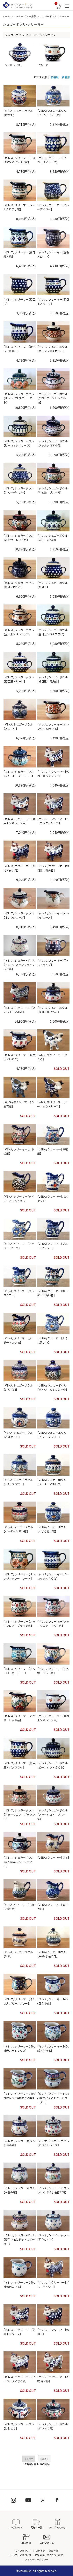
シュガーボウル (19, 55)
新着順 (66, 77)
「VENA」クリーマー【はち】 (53, 1857)
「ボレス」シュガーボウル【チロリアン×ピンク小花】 (52, 398)
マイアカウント (23, 2550)
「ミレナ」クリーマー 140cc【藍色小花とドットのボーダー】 (53, 2098)
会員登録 (53, 2550)
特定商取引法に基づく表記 (49, 2555)
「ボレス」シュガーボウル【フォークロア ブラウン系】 (19, 1814)
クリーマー (53, 55)
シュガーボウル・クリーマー (54, 16)
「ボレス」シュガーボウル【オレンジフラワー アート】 (19, 398)
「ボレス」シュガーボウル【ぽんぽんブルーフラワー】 (19, 1862)
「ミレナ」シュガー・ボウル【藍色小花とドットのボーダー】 (19, 2239)
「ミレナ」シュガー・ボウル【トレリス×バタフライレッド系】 (19, 964)
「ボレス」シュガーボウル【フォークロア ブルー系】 (52, 1814)
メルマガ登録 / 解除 (20, 2555)
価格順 (54, 77)
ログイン (40, 2550)
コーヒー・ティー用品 (25, 16)
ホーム (6, 16)
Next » (44, 2459)
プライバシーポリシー (36, 2559)
